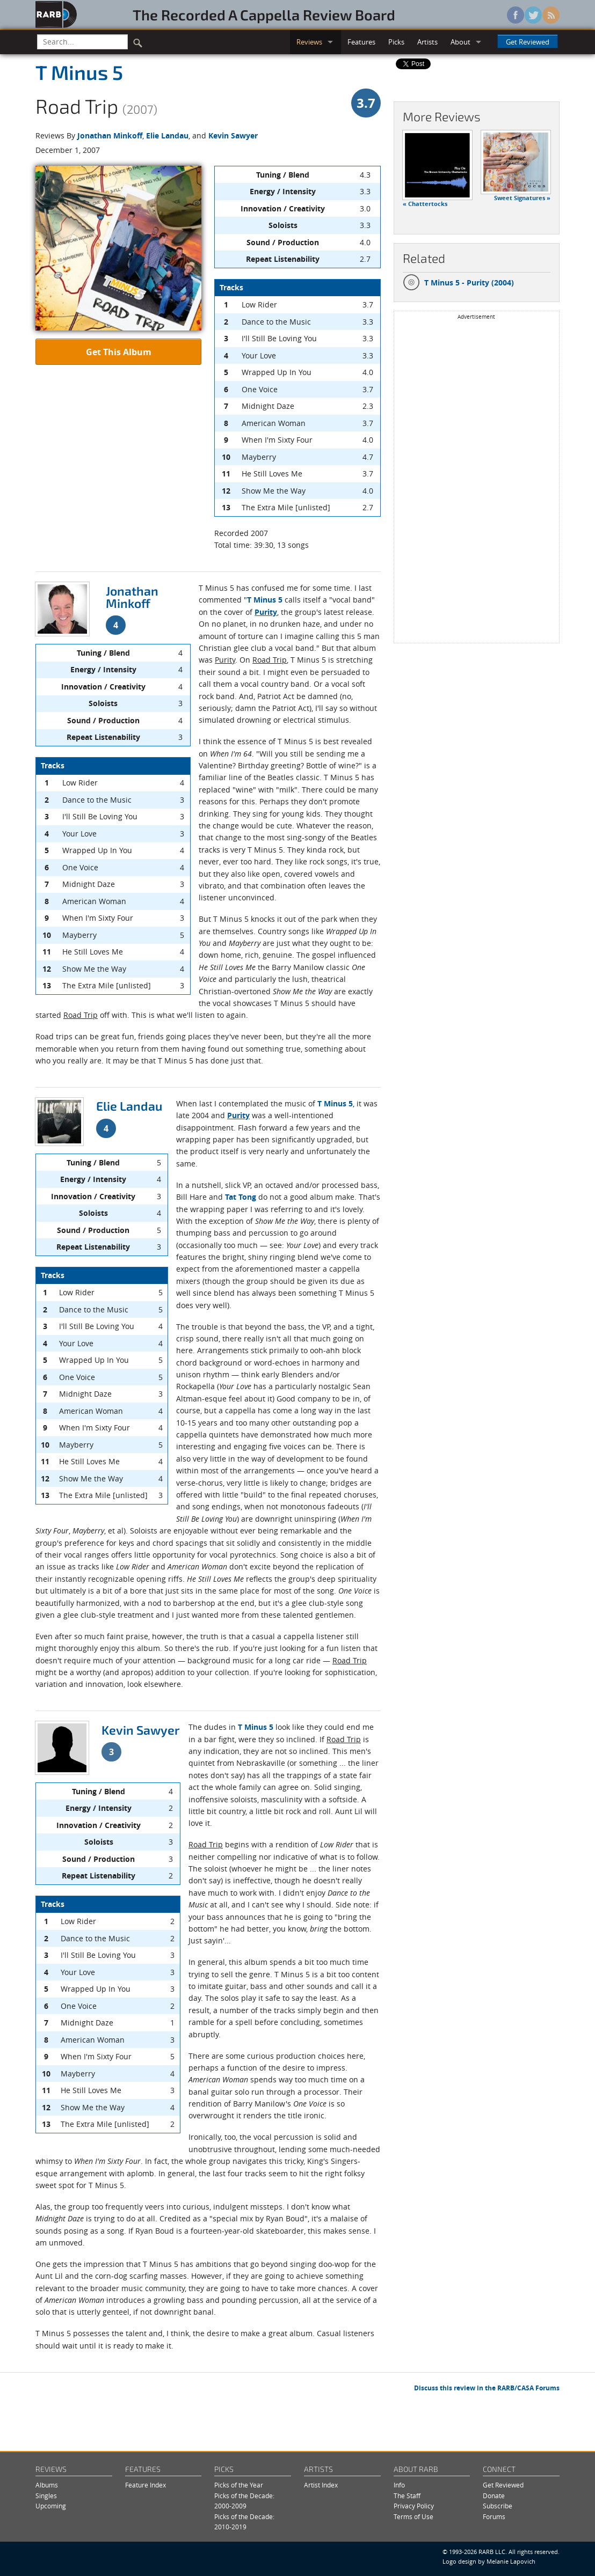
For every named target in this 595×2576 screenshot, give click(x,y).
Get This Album (118, 352)
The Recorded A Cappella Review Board (264, 14)
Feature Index (145, 2485)
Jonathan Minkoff (109, 135)
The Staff (407, 2495)
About (460, 42)
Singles (46, 2495)
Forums (494, 2516)
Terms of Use (413, 2516)
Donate (494, 2495)
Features (361, 42)
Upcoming (50, 2506)
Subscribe (497, 2506)
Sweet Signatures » (522, 198)
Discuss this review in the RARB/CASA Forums (487, 2387)
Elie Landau (167, 135)
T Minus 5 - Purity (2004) (458, 283)
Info (399, 2485)
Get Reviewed (527, 42)
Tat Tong (240, 1197)
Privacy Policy (414, 2506)
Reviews (309, 42)
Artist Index (321, 2485)
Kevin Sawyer (233, 135)
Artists (427, 42)
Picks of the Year (238, 2485)
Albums (46, 2485)
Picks (396, 42)
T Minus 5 (79, 72)
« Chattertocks (425, 204)
